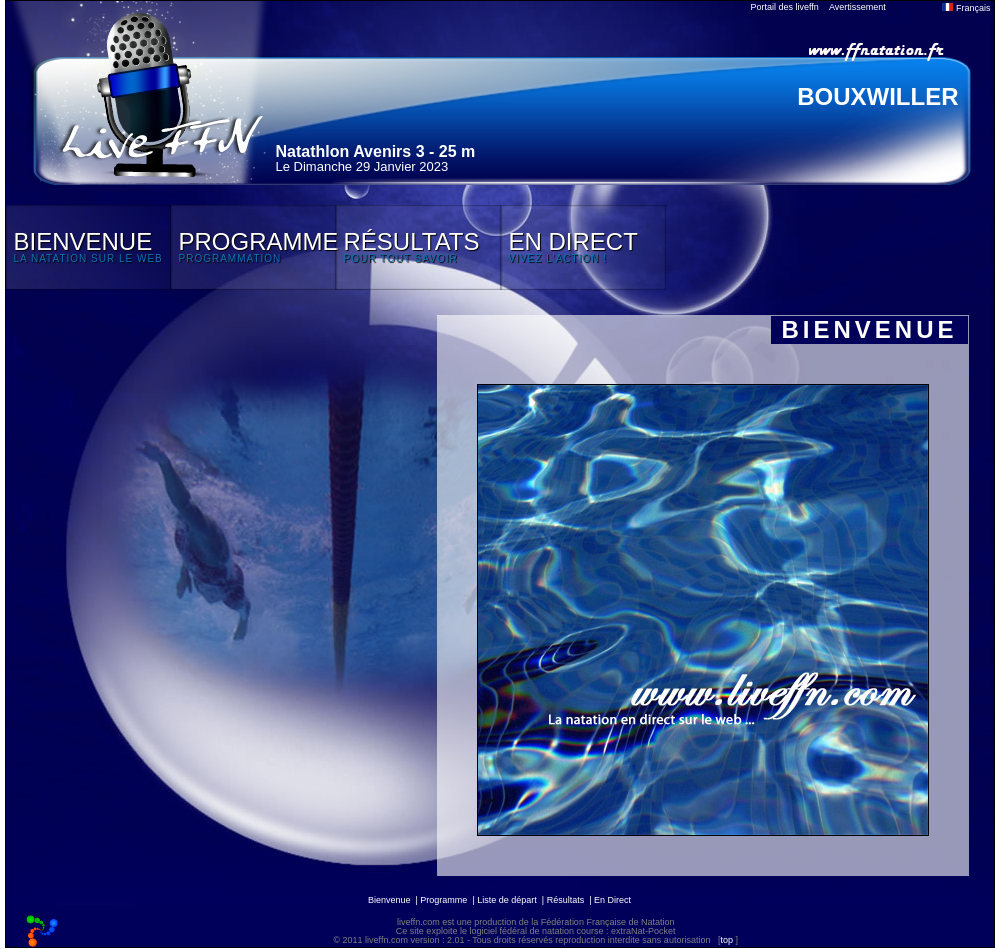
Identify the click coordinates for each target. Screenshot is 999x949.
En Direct (612, 900)
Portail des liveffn (785, 7)
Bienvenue (389, 900)
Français (966, 8)
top (726, 940)
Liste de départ (507, 900)
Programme (443, 900)
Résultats (566, 900)
